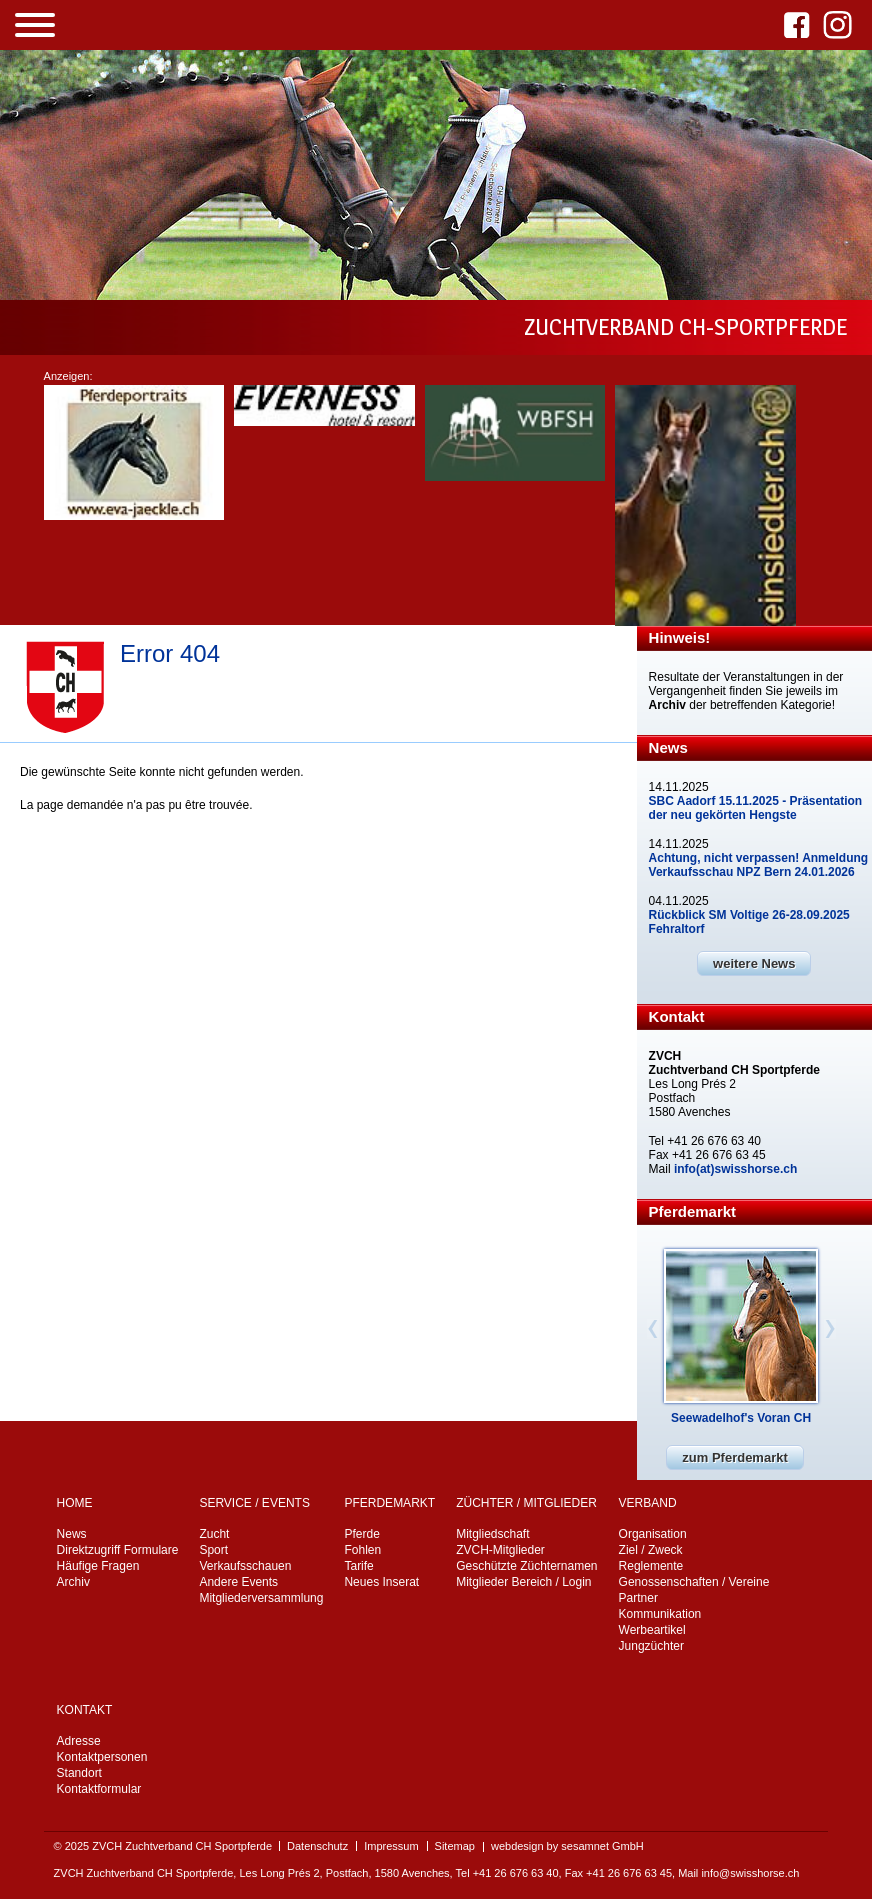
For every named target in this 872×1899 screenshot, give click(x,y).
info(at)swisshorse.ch (735, 1169)
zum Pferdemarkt (734, 1457)
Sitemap (455, 1846)
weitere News (754, 963)
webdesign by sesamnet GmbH (567, 1846)
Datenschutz (317, 1846)
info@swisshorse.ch (750, 1873)
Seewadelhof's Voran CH (741, 1418)
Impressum (391, 1846)
